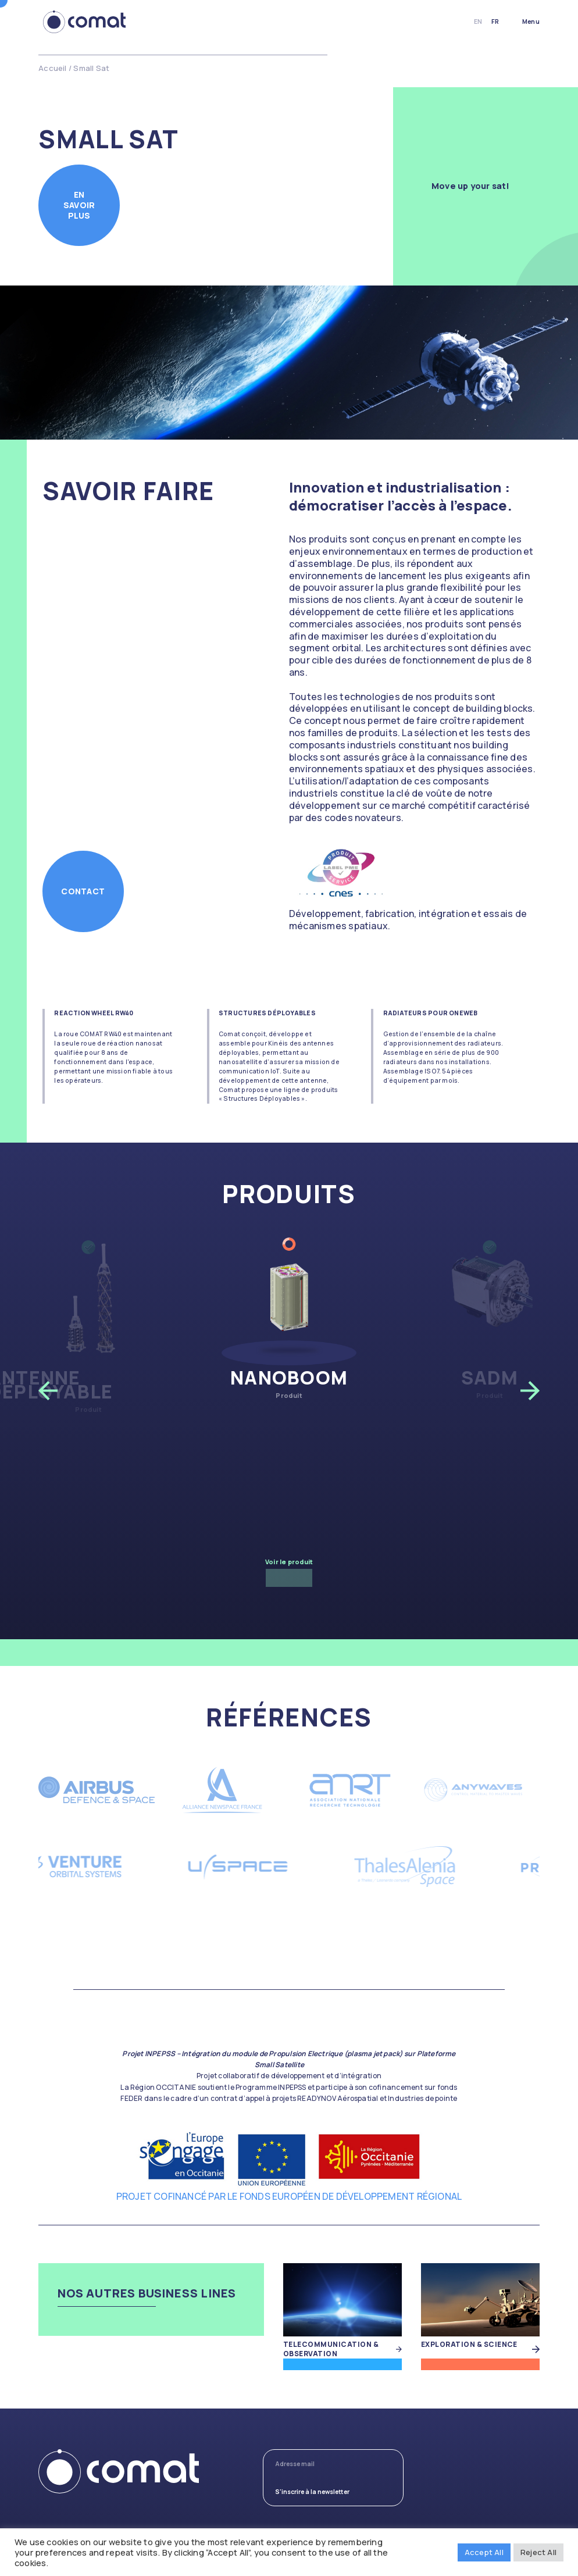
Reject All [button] (538, 2552)
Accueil (52, 68)
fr (495, 21)
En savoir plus (79, 205)
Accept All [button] (484, 2552)
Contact (83, 891)
